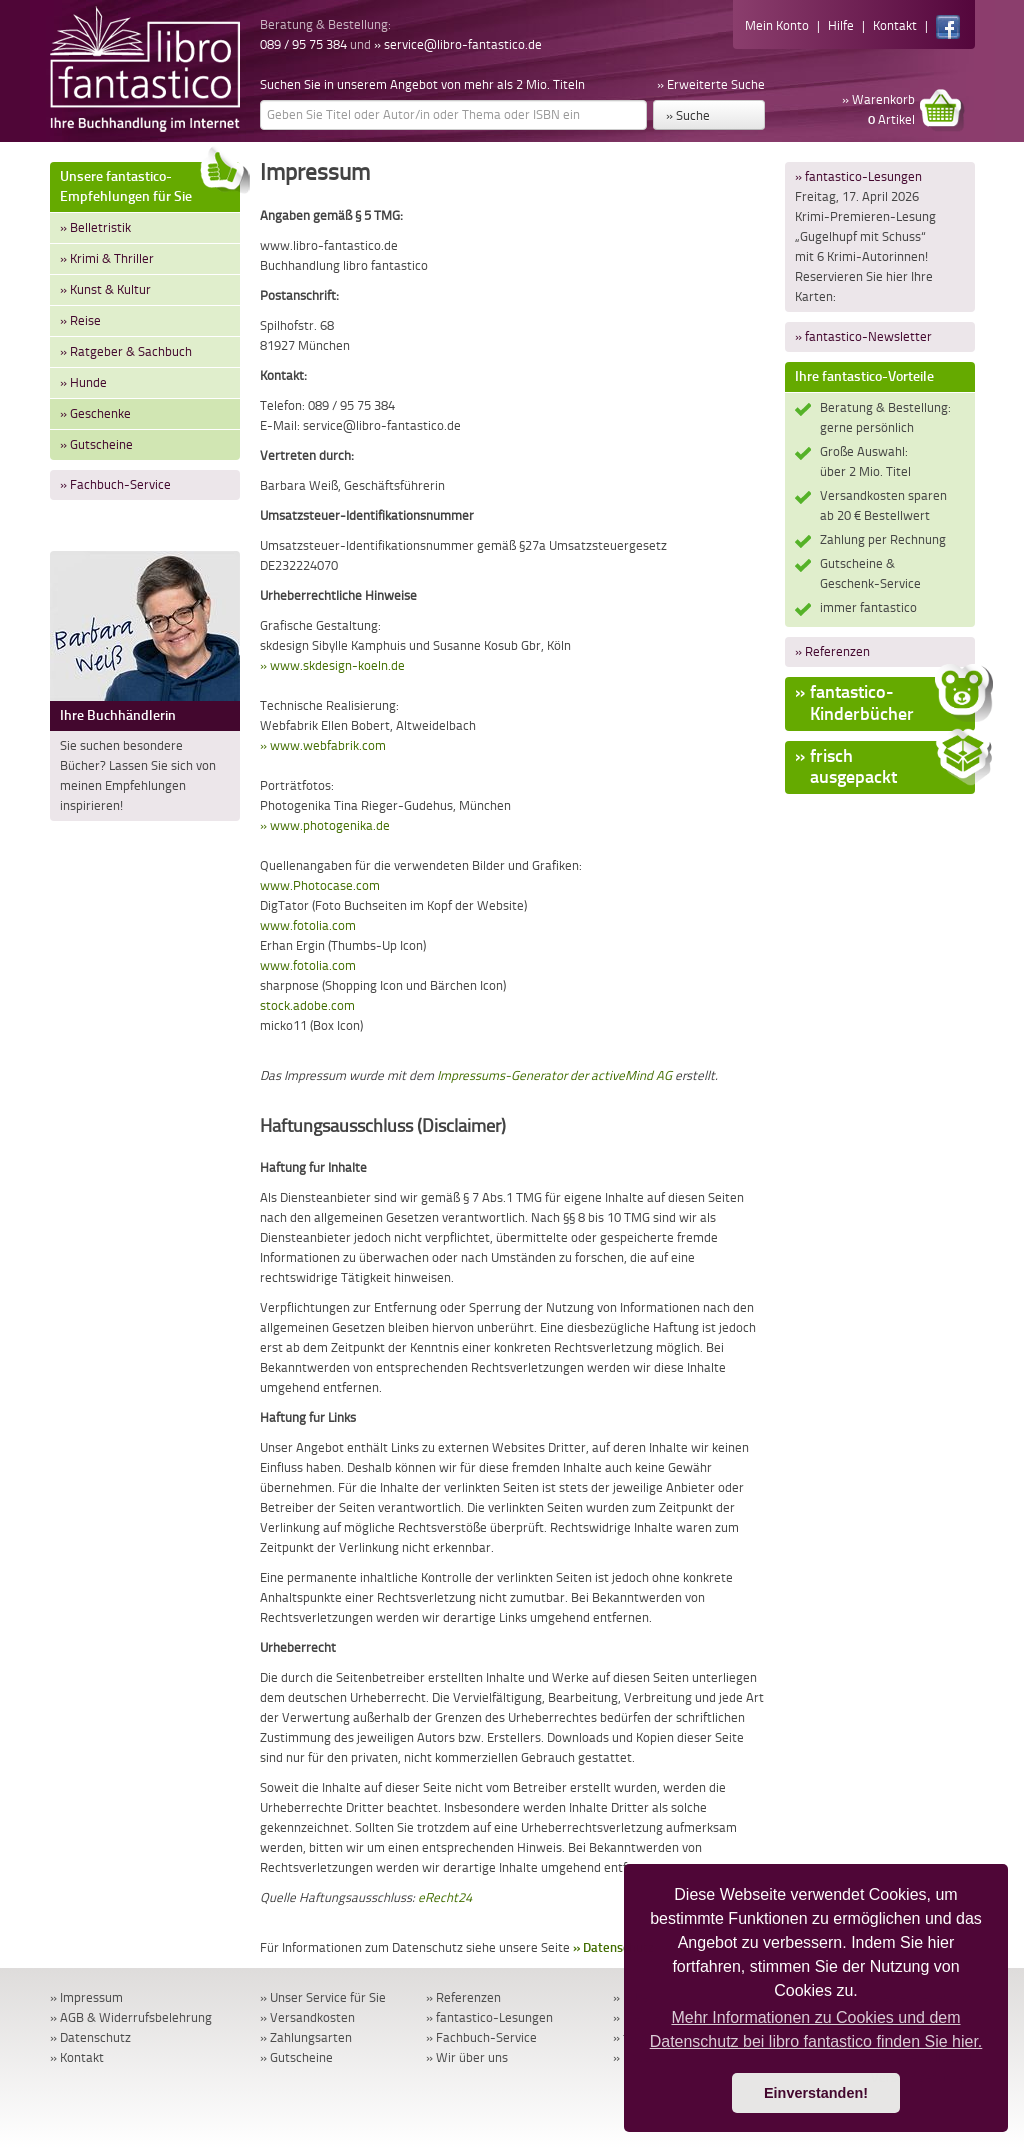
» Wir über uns (467, 2057)
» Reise (80, 320)
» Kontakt (77, 2057)
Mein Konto (777, 25)
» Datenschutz (613, 1947)
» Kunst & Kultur (105, 289)
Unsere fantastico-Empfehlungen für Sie (150, 183)
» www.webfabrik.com (323, 745)
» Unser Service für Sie (323, 1997)
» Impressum (86, 1997)
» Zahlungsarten (306, 2037)
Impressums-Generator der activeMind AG (554, 1075)
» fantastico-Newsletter (863, 336)
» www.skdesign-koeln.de (332, 665)
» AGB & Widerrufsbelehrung (131, 2017)
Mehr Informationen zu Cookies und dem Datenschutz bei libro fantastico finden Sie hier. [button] (816, 2029)
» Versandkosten (307, 2017)
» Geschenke (95, 413)
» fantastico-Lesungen (858, 176)
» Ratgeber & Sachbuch (126, 351)
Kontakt (895, 25)
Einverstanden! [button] (816, 2093)
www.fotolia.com (308, 925)
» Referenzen (832, 651)
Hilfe (841, 25)
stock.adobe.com (307, 1005)
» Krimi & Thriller (107, 258)
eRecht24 (445, 1897)
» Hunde (83, 382)
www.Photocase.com (320, 885)
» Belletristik (95, 227)
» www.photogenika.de (325, 825)
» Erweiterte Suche (711, 84)
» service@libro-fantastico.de (458, 44)
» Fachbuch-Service (115, 484)
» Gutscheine (96, 444)
